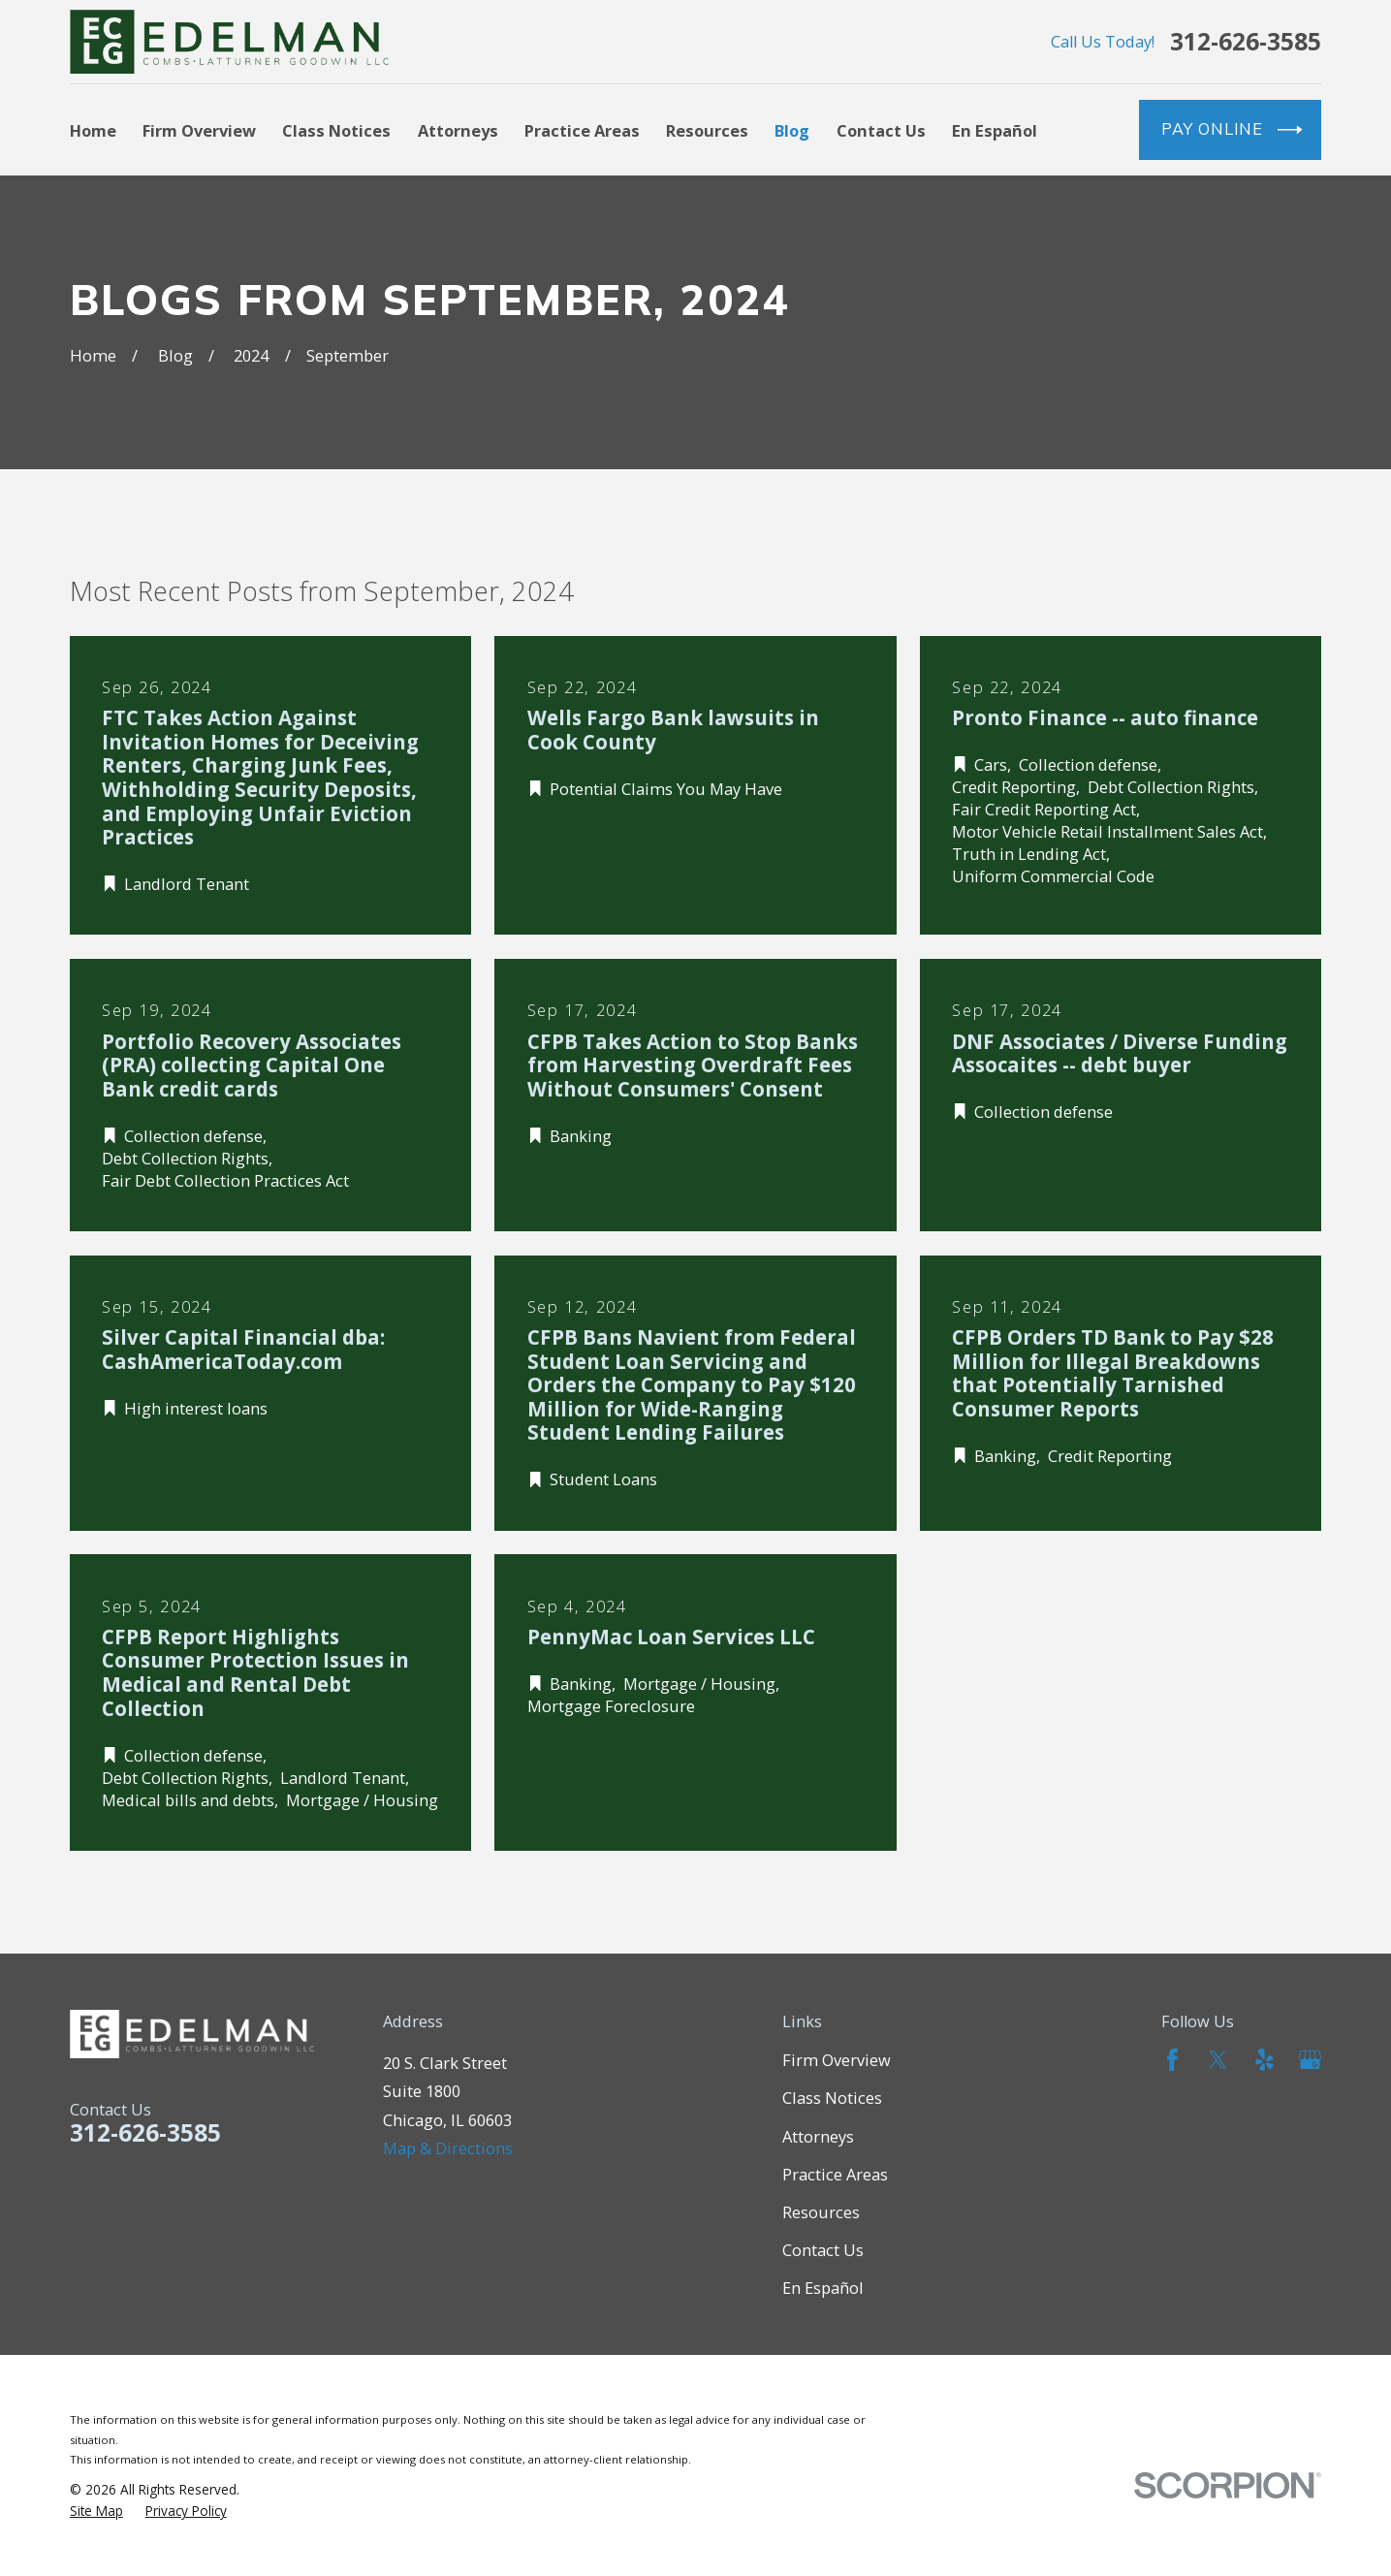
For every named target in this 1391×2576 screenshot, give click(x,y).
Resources (821, 2212)
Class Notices (832, 2097)
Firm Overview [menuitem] (199, 130)
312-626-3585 (1245, 42)
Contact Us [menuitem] (881, 130)
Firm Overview (836, 2060)
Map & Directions (448, 2148)
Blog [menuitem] (792, 130)
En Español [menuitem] (994, 130)
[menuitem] (96, 2510)
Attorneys (818, 2136)
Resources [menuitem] (707, 130)
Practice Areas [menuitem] (582, 130)
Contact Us (823, 2250)
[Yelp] (1264, 2060)
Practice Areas (835, 2174)
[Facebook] (1172, 2060)
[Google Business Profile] (1310, 2060)
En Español (823, 2287)
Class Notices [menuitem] (336, 130)
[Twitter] (1218, 2060)
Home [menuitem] (93, 130)
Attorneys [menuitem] (458, 130)
